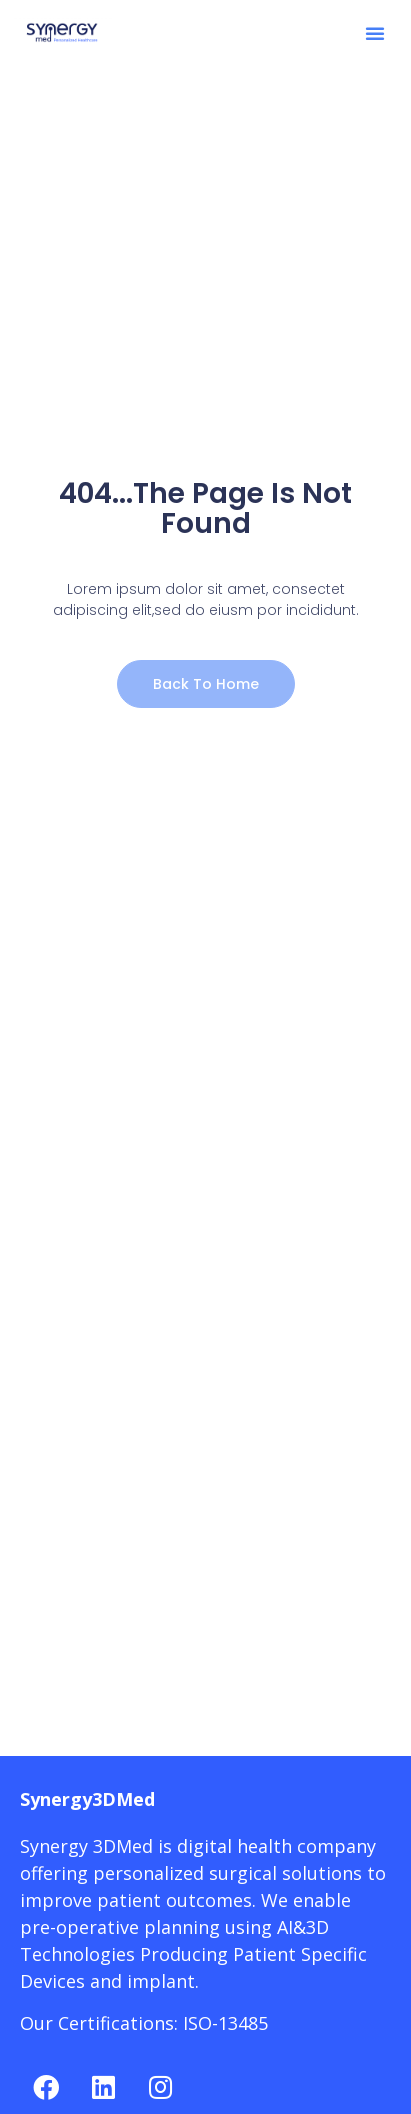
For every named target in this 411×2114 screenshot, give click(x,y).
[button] (375, 33)
